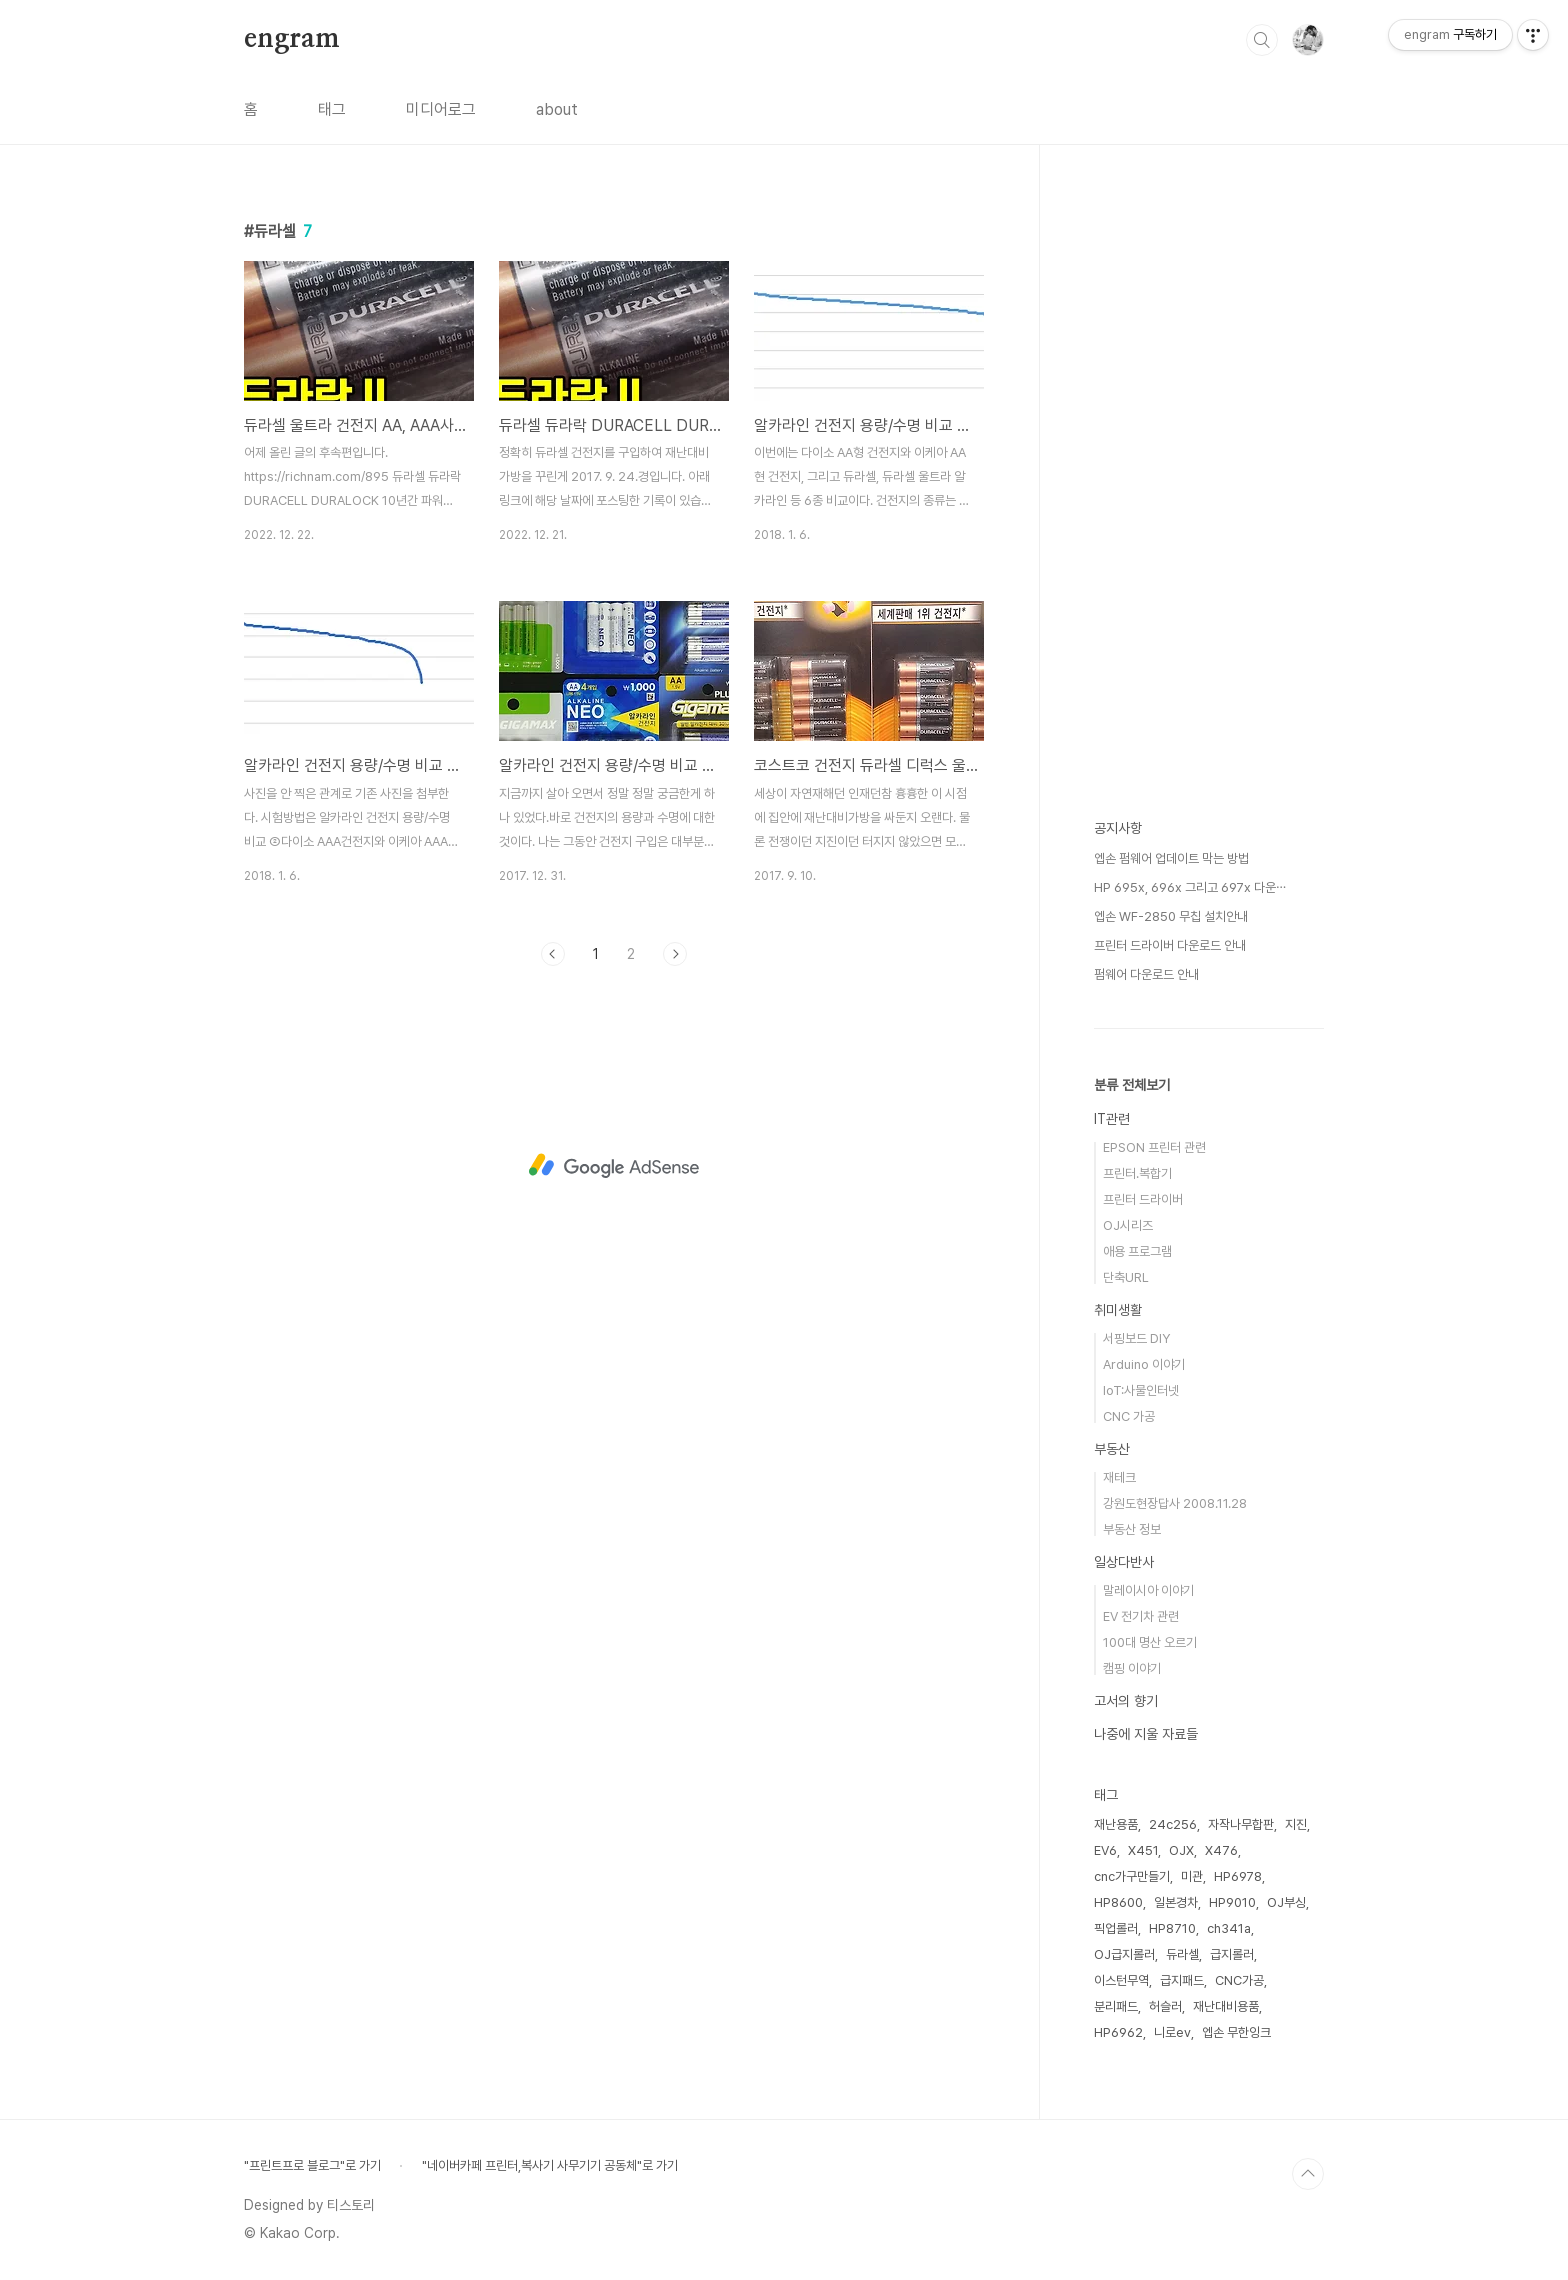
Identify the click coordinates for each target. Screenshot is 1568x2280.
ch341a (1229, 1928)
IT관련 (1112, 1119)
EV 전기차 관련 (1141, 1616)
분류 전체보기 (1132, 1085)
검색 (1262, 40)
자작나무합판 (1241, 1824)
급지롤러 (1232, 1954)
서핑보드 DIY (1136, 1338)
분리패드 (1116, 2006)
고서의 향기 (1126, 1701)
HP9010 (1232, 1902)
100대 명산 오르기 (1150, 1642)
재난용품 (1116, 1824)
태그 (332, 109)
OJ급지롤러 (1124, 1954)
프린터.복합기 (1137, 1173)
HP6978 (1238, 1876)
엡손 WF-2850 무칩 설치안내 (1171, 916)
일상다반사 (1124, 1562)
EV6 (1105, 1850)
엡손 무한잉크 (1236, 2032)
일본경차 (1176, 1902)
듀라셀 (1182, 1954)
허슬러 (1165, 2006)
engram (292, 39)
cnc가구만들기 (1132, 1876)
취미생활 (1118, 1310)
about (557, 109)
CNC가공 (1239, 1980)
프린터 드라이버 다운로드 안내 (1170, 945)
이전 (553, 954)
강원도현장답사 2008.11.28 (1175, 1503)
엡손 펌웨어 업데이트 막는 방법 (1171, 858)
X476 (1221, 1850)
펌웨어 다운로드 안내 (1146, 974)
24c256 (1173, 1824)
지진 (1296, 1824)
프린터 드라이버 (1143, 1199)
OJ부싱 (1286, 1902)
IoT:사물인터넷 (1141, 1390)
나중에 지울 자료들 (1146, 1734)
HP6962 (1118, 2032)
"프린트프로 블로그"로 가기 (312, 2165)
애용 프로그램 (1137, 1251)
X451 (1143, 1850)
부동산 (1112, 1449)
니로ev (1172, 2032)
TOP (1308, 2174)
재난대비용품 (1226, 2006)
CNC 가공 (1129, 1416)
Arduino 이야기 (1144, 1364)
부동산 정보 (1132, 1529)
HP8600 (1118, 1902)
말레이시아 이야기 (1148, 1590)
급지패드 (1182, 1980)
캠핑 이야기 (1132, 1668)
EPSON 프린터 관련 (1154, 1147)
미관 (1192, 1876)
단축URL (1126, 1277)
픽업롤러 (1116, 1928)
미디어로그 (441, 109)
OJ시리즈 (1128, 1225)
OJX (1181, 1850)
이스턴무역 (1121, 1980)
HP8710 (1172, 1928)
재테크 (1119, 1477)
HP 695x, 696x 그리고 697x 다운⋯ (1190, 887)
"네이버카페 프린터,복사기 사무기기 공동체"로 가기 (550, 2165)
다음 (675, 954)
